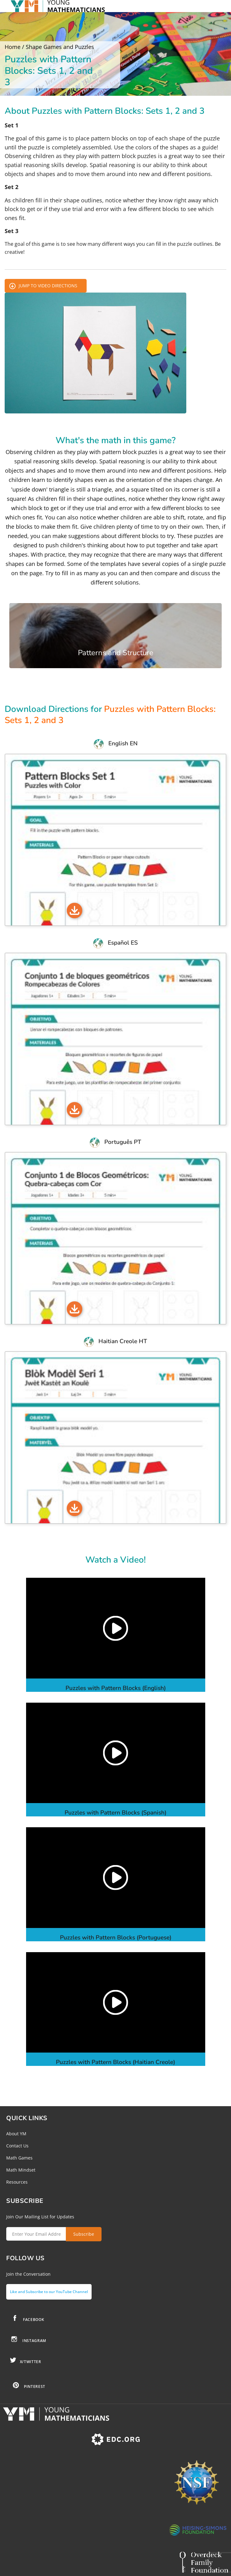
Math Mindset (20, 2170)
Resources (17, 2182)
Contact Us (17, 2146)
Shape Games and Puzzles (60, 47)
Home (12, 47)
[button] (115, 1628)
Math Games (19, 2158)
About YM (16, 2134)
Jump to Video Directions (48, 286)
